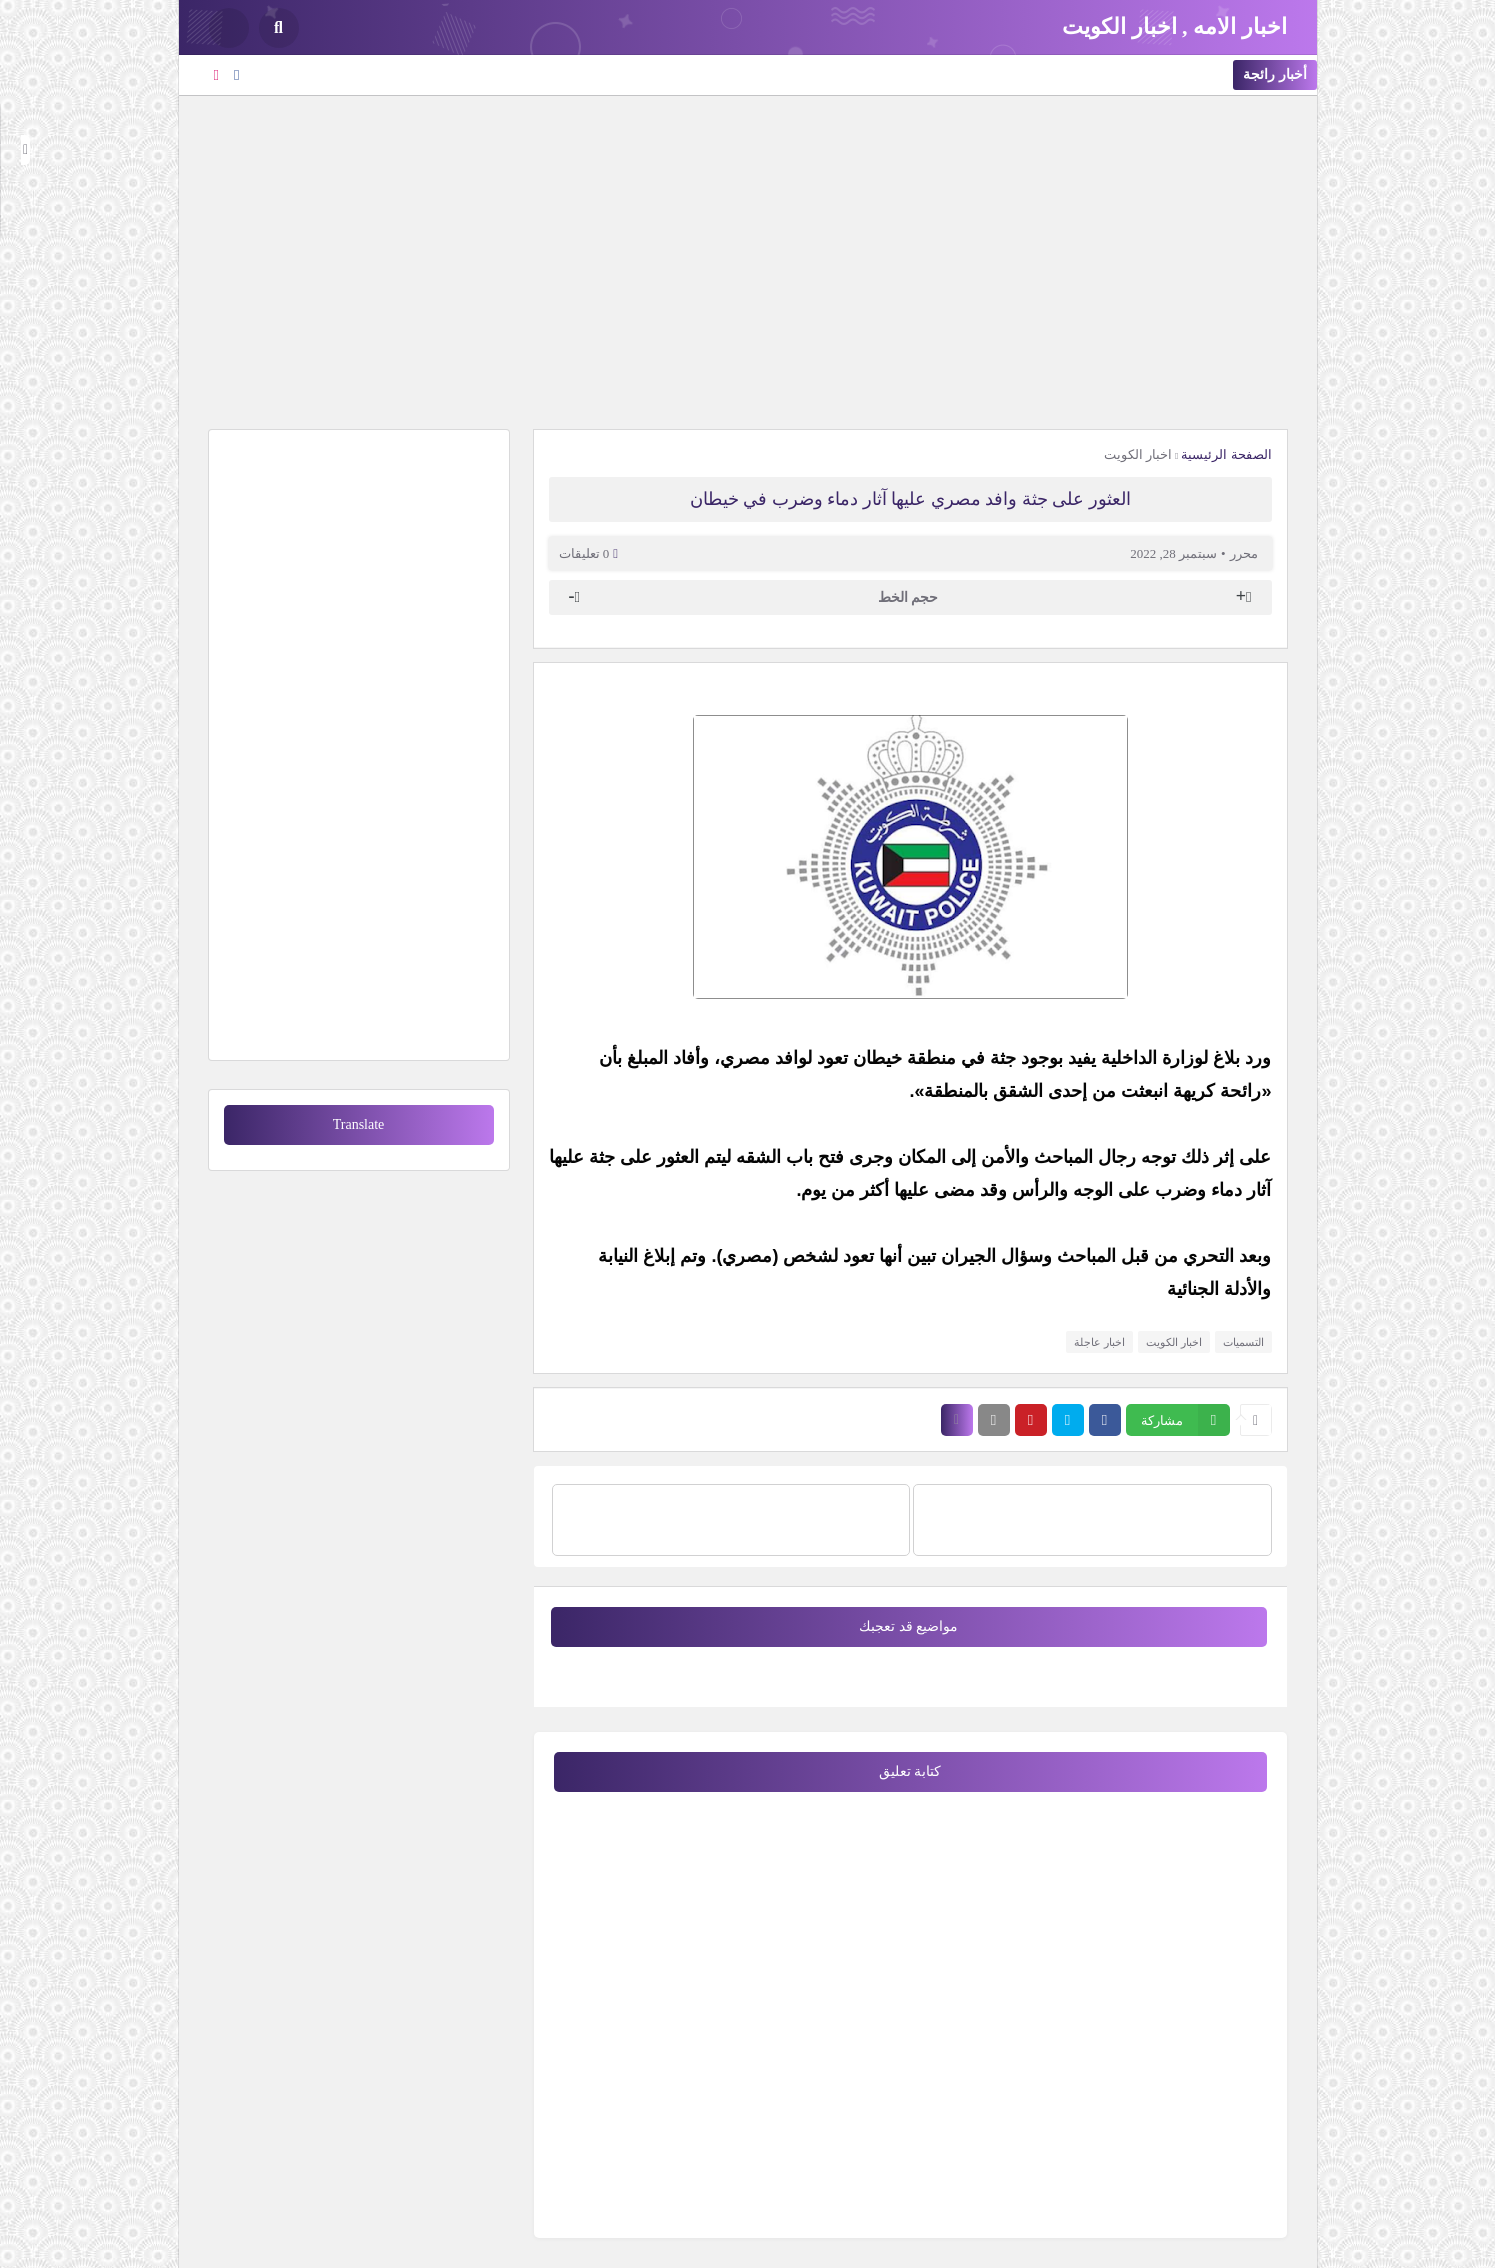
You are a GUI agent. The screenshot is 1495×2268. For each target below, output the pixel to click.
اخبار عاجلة (1099, 1342)
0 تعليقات (584, 553)
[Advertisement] (748, 260)
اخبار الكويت (1138, 454)
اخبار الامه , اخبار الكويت (1174, 26)
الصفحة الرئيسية (1226, 454)
